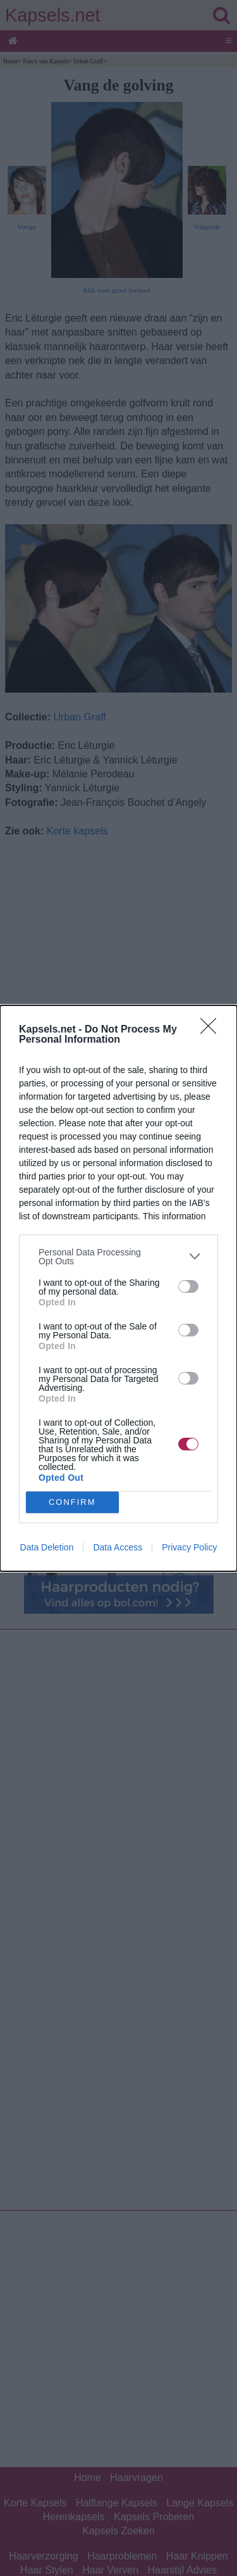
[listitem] (118, 1257)
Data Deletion (47, 1547)
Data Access (117, 1547)
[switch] (188, 1286)
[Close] (212, 1030)
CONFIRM (72, 1501)
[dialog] (118, 1288)
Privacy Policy (189, 1547)
